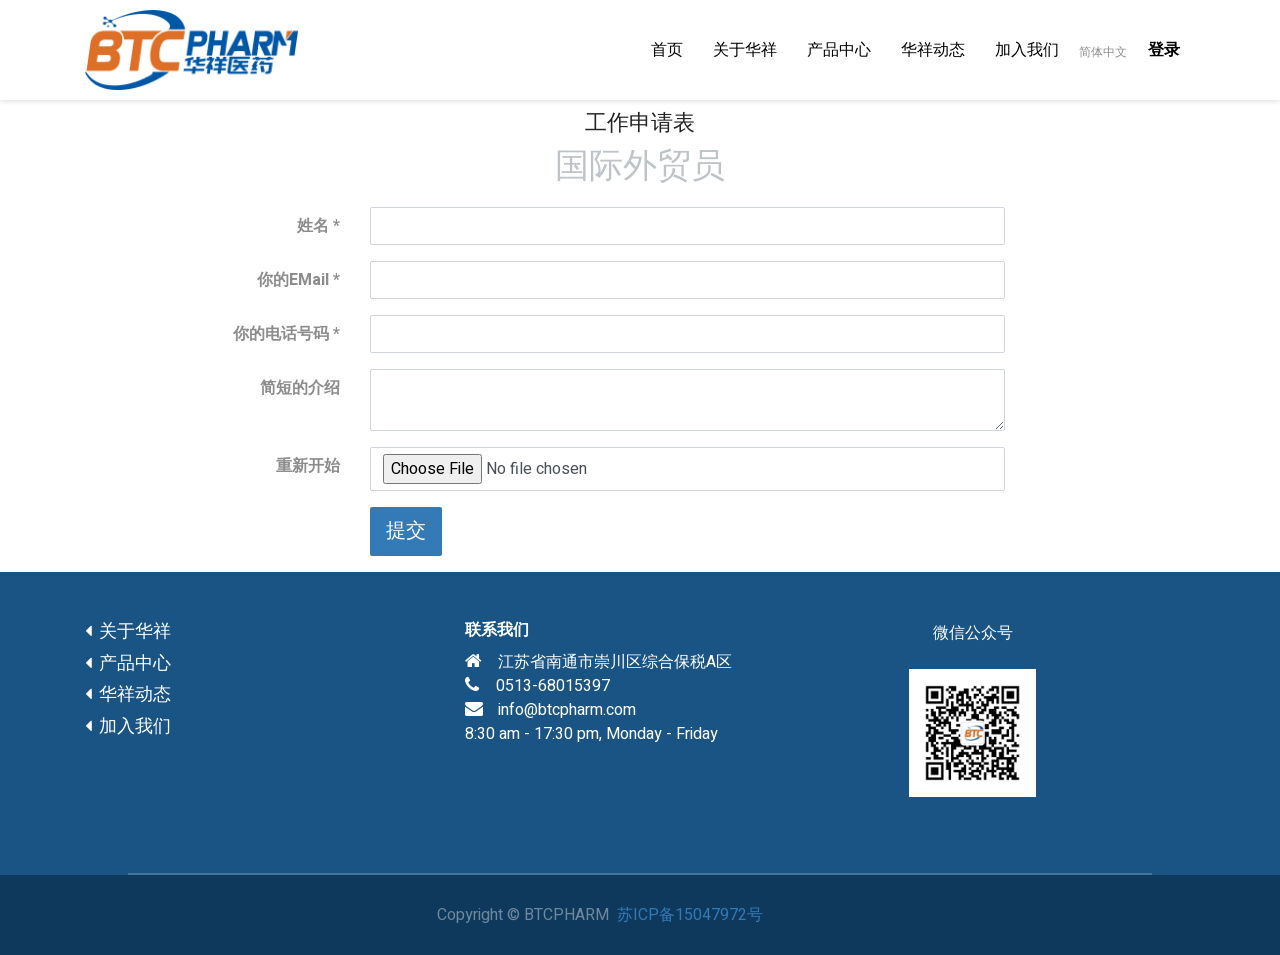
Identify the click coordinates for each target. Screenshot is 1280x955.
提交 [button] (406, 530)
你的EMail (293, 280)
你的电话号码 (281, 334)
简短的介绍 (300, 388)
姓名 (313, 226)
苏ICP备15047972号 (690, 915)
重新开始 (308, 466)
